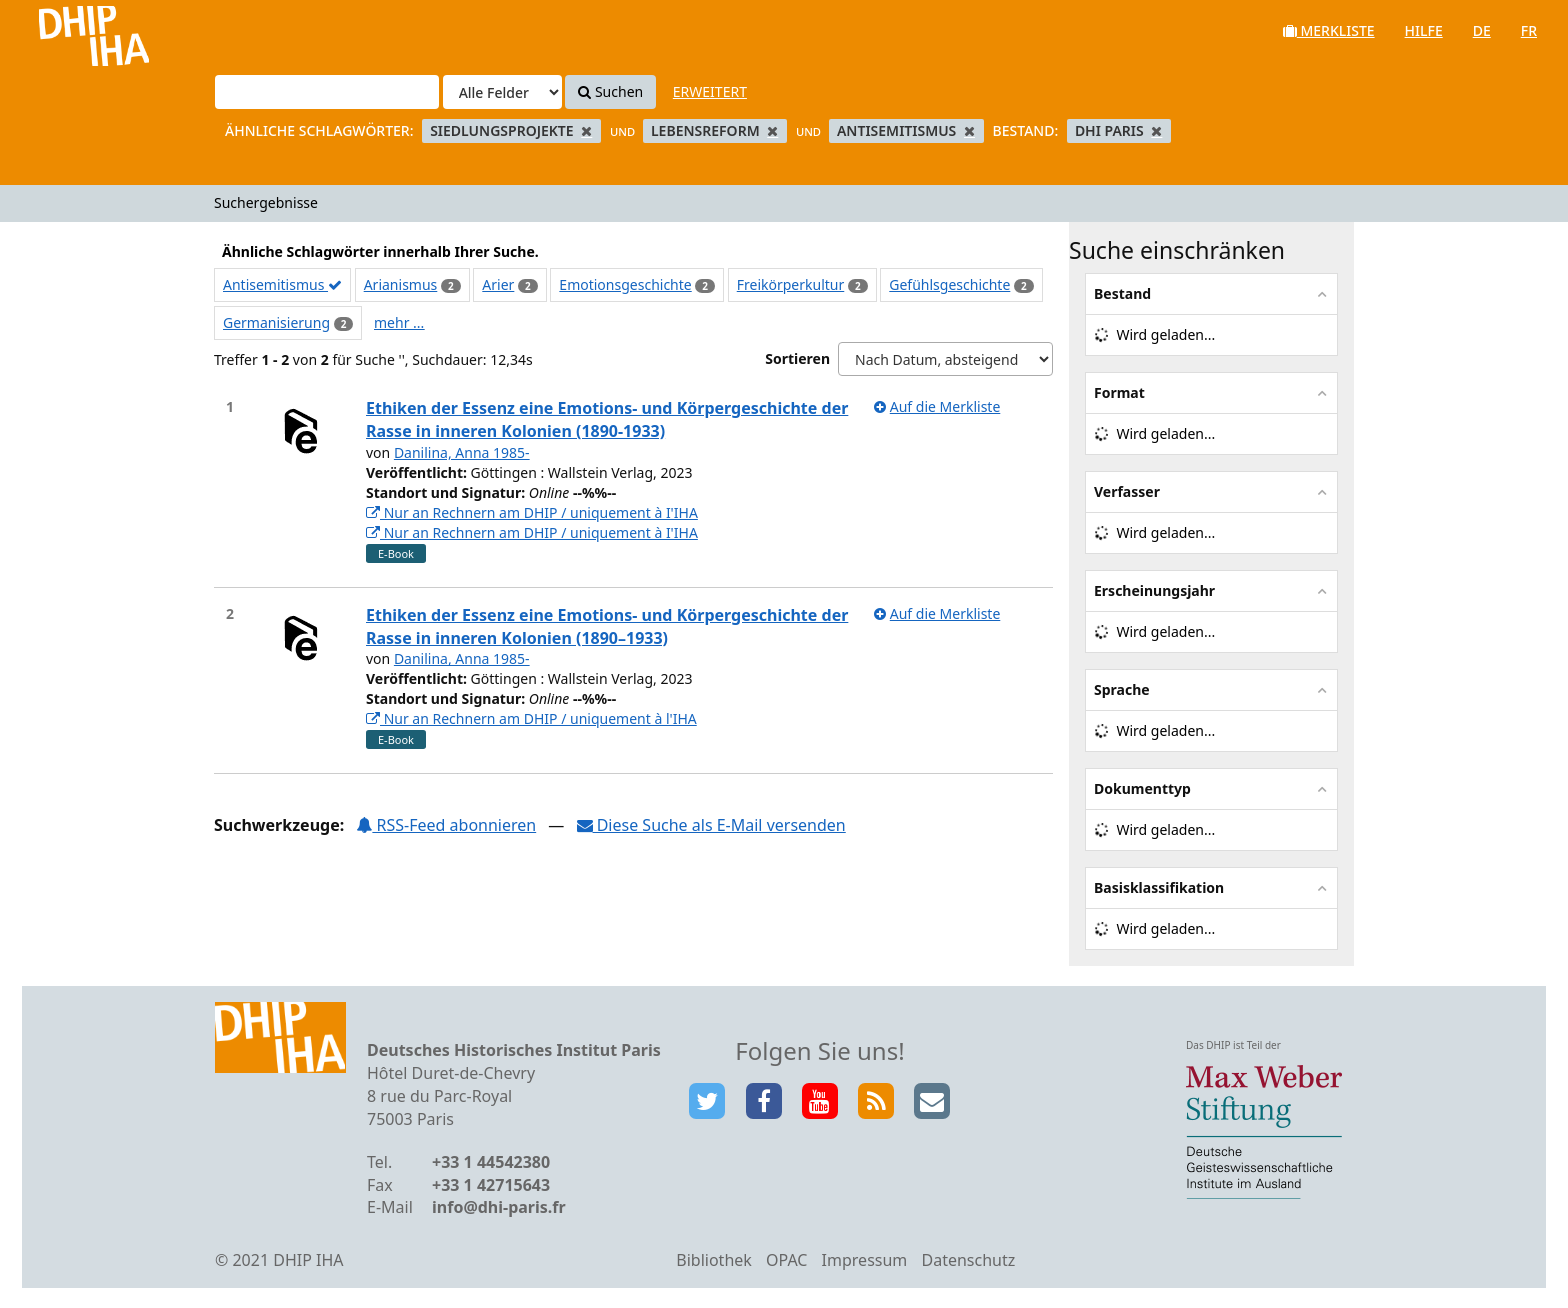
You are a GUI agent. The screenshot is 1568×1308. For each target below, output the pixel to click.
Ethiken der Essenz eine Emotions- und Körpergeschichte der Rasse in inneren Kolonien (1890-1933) (607, 419)
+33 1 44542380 (491, 1162)
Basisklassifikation (1159, 887)
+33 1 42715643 (491, 1185)
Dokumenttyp (1142, 788)
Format (1119, 392)
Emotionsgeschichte (625, 284)
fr (1529, 30)
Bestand (1122, 293)
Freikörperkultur (791, 284)
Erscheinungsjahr (1154, 590)
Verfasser (1127, 491)
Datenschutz (968, 1260)
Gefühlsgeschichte (949, 284)
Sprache (1122, 689)
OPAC (786, 1260)
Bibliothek (714, 1260)
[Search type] (502, 92)
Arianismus (401, 284)
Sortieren (797, 358)
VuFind (68, 30)
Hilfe (1424, 30)
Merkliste (1329, 30)
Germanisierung (276, 322)
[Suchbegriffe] (327, 92)
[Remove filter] (586, 130)
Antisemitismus (282, 284)
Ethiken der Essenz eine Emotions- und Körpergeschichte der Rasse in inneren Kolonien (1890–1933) (607, 626)
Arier (498, 284)
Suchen (610, 91)
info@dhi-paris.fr (499, 1207)
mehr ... (399, 322)
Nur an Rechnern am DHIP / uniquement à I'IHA (532, 512)
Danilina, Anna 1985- (462, 452)
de (1482, 30)
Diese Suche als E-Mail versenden (711, 825)
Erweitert (710, 91)
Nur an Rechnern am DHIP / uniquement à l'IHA (531, 718)
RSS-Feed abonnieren (446, 825)
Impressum (865, 1260)
